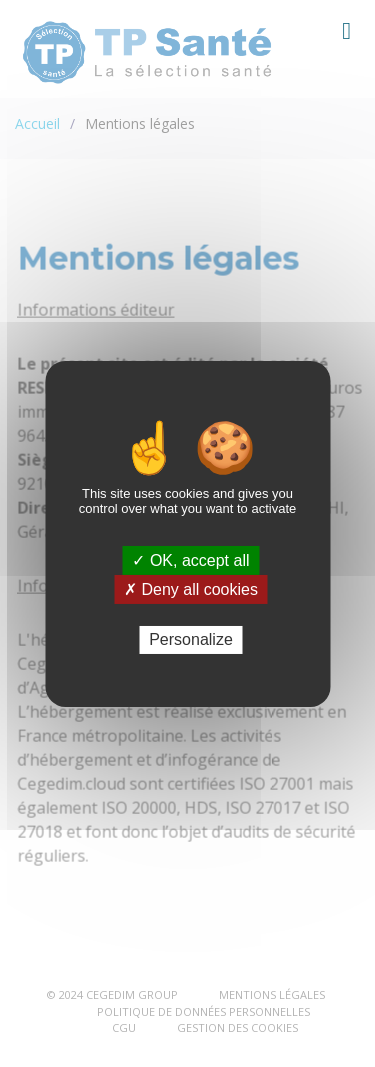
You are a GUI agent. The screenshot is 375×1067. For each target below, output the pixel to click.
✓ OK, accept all (190, 559)
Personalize (191, 639)
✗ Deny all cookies (191, 589)
